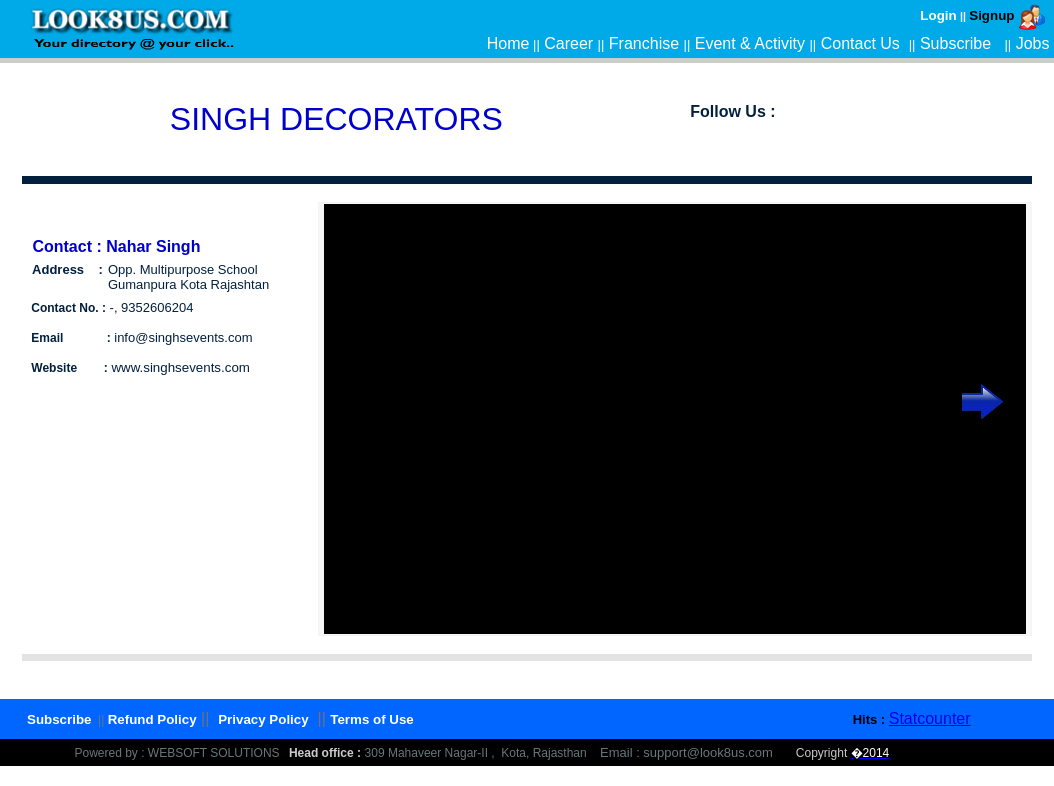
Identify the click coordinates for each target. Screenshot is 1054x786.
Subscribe (955, 43)
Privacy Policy (263, 719)
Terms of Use (371, 719)
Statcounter (930, 718)
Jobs (1033, 43)
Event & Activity (750, 43)
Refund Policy (152, 719)
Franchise (644, 43)
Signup (991, 15)
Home (508, 43)
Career (568, 43)
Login (938, 15)
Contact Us (860, 43)
